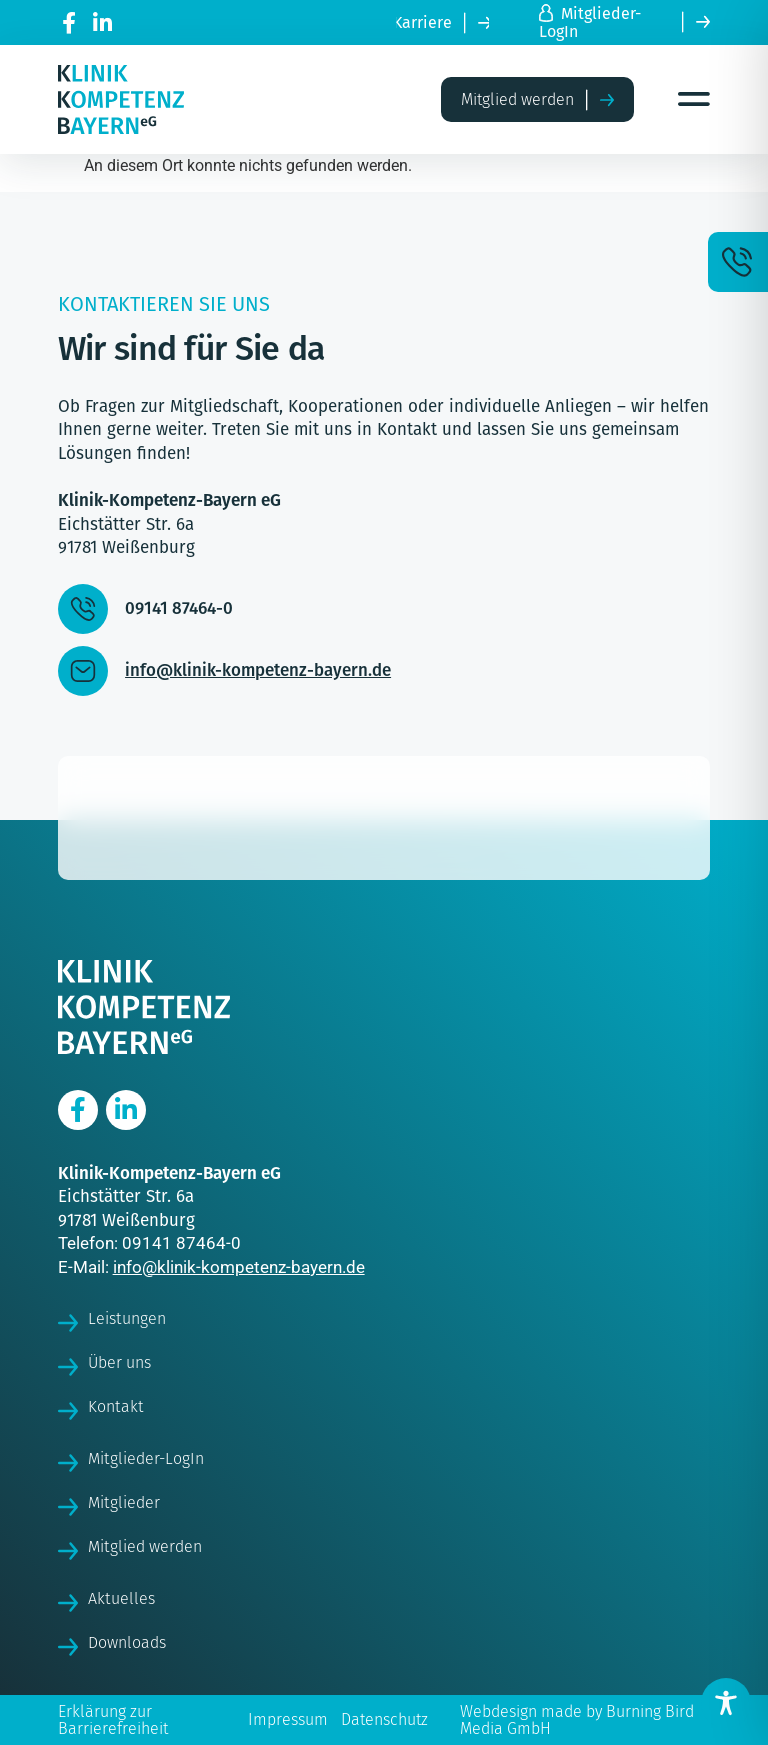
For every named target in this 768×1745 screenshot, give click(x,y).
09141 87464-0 (181, 1243)
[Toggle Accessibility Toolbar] (726, 1703)
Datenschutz (384, 1719)
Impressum (288, 1719)
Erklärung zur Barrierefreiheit (113, 1720)
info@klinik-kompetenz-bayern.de (239, 1267)
